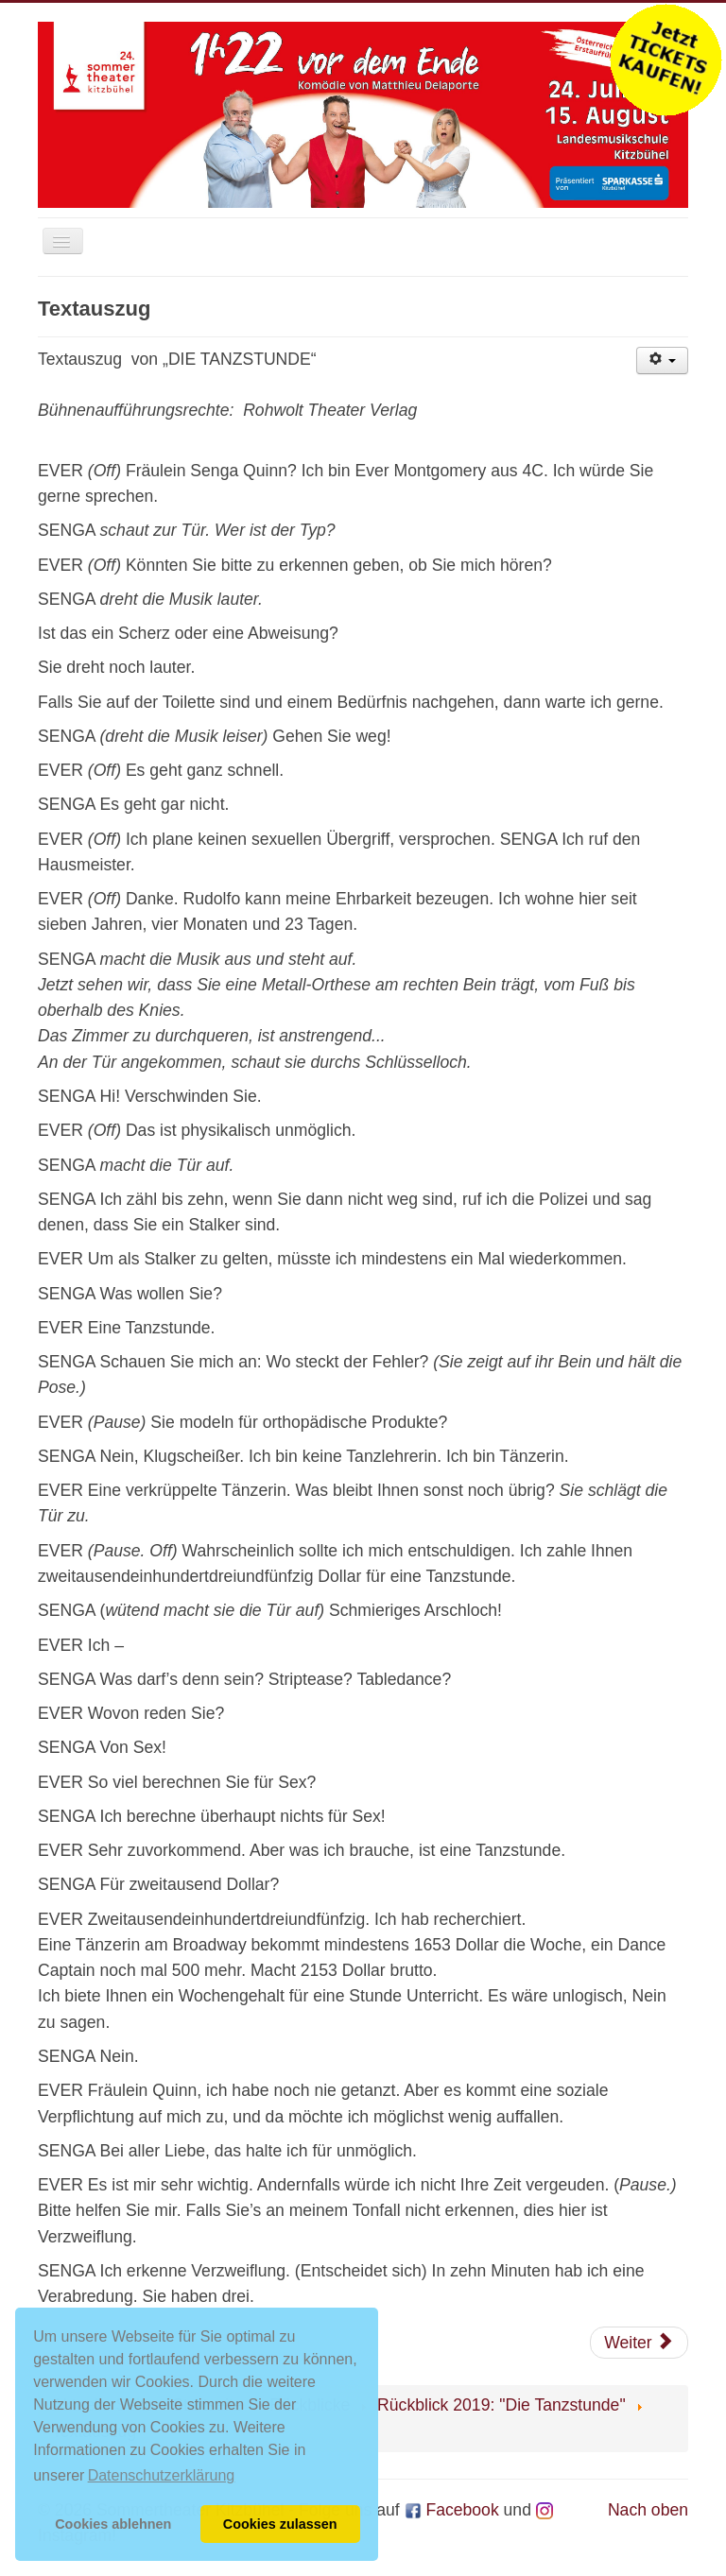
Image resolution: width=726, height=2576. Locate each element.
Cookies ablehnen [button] (113, 2524)
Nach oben (648, 2509)
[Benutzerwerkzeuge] (662, 360)
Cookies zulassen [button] (280, 2524)
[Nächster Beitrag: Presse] (639, 2343)
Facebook (452, 2509)
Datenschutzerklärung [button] (161, 2475)
